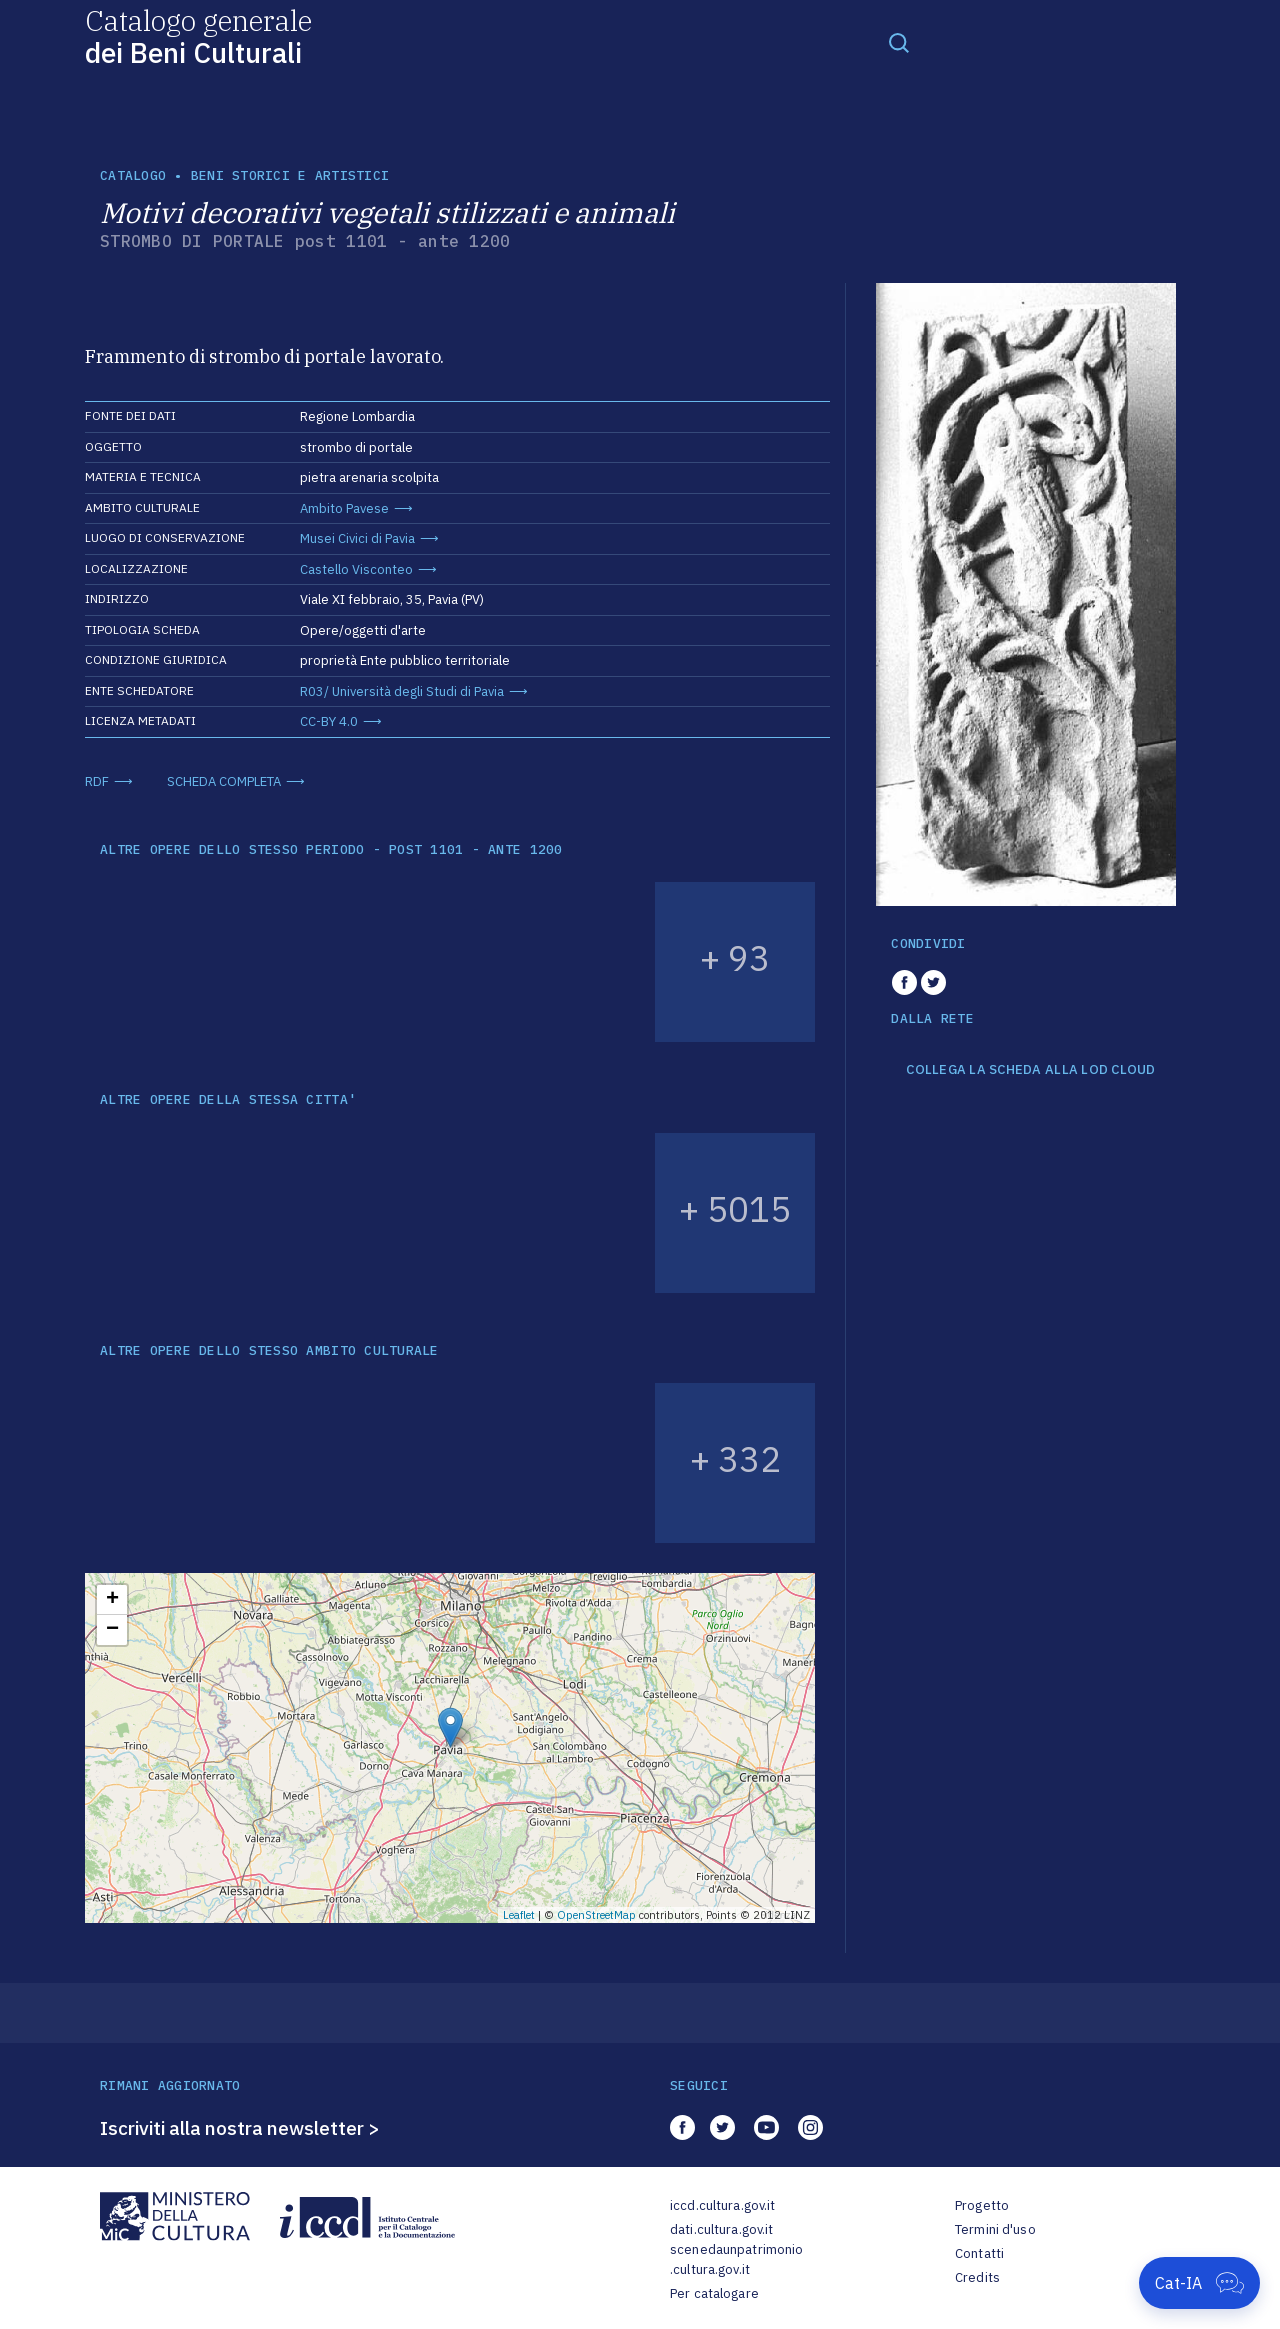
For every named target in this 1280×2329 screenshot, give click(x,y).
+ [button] (112, 1600)
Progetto (982, 2205)
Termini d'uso (995, 2229)
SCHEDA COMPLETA (224, 781)
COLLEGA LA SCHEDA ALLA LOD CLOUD (1030, 1070)
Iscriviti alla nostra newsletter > (240, 2128)
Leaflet (519, 1915)
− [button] (112, 1630)
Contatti (979, 2253)
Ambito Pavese (344, 508)
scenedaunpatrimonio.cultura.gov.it (736, 2259)
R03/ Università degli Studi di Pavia (402, 691)
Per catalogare (714, 2293)
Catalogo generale (198, 35)
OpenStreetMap (596, 1915)
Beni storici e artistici (290, 175)
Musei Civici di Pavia (357, 538)
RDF (97, 781)
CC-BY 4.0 (329, 721)
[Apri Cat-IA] (1199, 2283)
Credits (977, 2277)
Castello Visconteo (356, 569)
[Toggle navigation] (899, 42)
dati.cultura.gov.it (721, 2229)
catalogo (133, 175)
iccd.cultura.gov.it (722, 2205)
